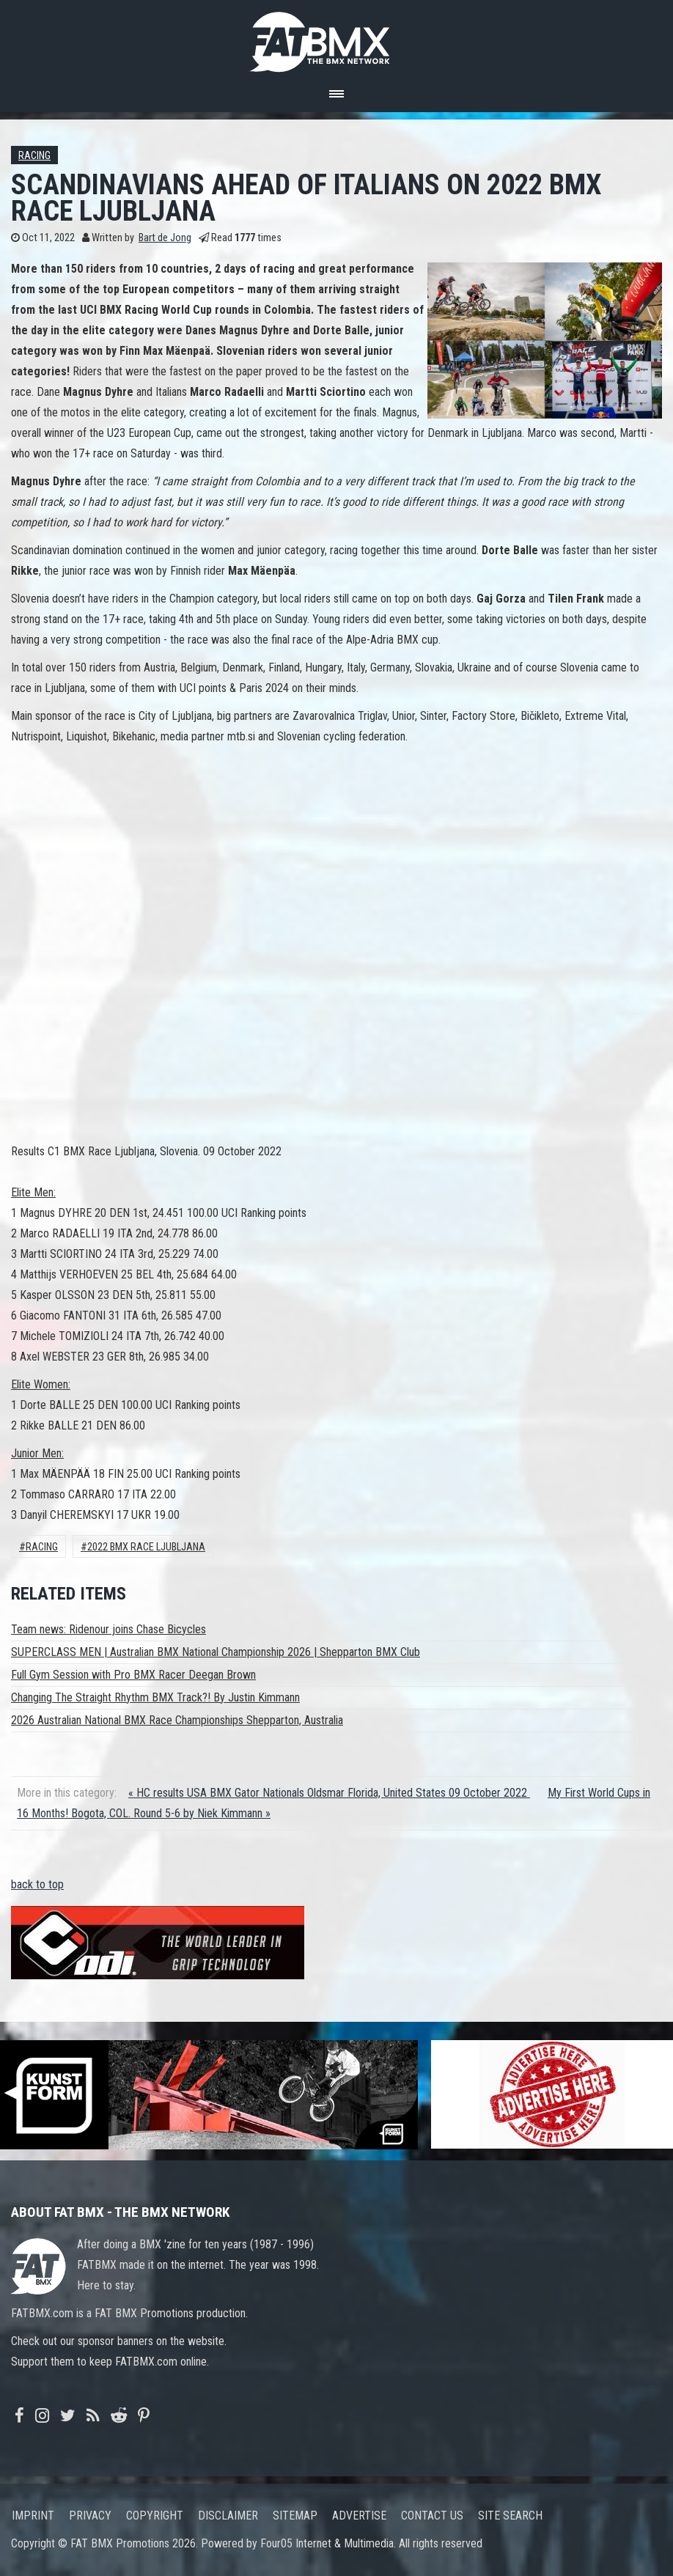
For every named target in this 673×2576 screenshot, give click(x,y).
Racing (34, 156)
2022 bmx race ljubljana (146, 1547)
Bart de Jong (165, 238)
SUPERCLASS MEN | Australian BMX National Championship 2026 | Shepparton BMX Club (215, 1652)
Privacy (90, 2515)
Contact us (432, 2515)
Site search (510, 2515)
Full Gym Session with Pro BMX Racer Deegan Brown (133, 1675)
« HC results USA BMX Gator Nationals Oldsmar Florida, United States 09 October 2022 (329, 1793)
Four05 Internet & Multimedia (327, 2543)
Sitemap (295, 2515)
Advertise (359, 2515)
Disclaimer (228, 2515)
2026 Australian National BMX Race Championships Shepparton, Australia (177, 1720)
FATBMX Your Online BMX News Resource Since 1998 (336, 38)
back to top (37, 1884)
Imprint (33, 2515)
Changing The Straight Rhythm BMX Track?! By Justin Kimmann (155, 1697)
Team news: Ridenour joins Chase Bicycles (108, 1629)
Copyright (154, 2515)
